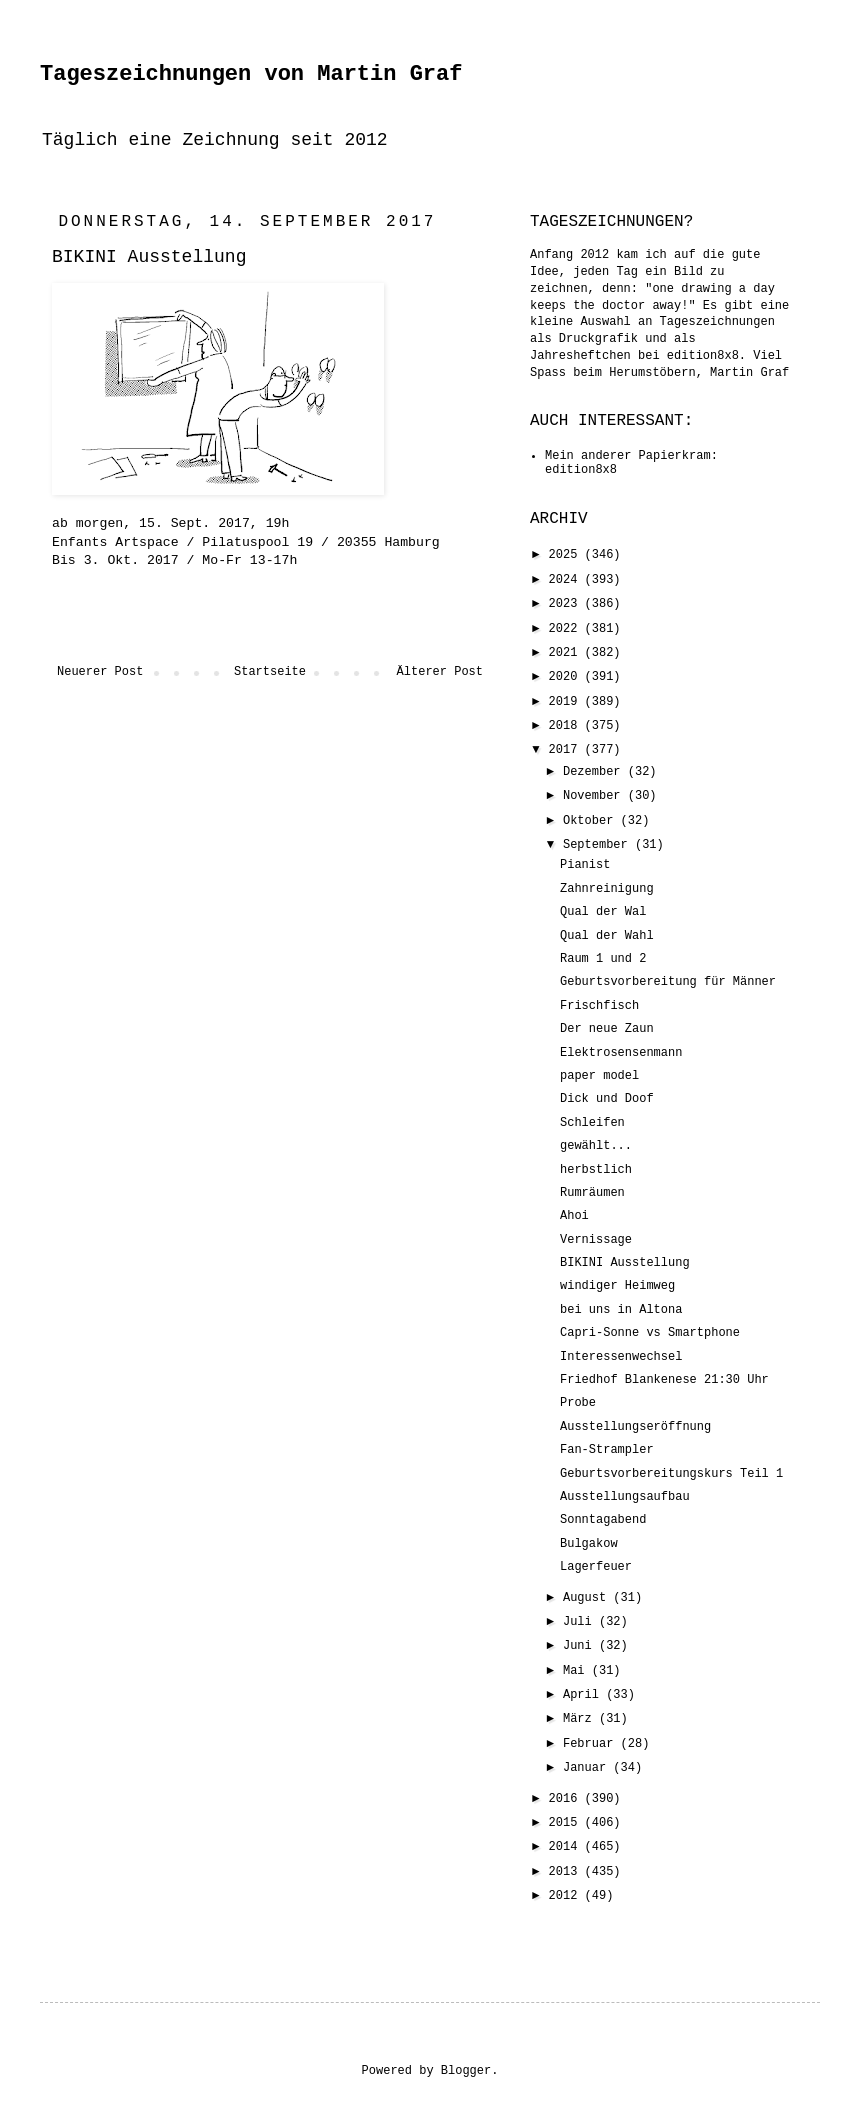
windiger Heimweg (617, 1286)
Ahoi (574, 1216)
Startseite (270, 672)
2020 (567, 677)
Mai (577, 1671)
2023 (567, 604)
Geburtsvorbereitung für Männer (668, 982)
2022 (567, 629)
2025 (567, 555)
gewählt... (596, 1146)
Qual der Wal (603, 912)
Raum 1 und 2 (603, 959)
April (584, 1695)
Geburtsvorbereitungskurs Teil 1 (671, 1474)
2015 (567, 1823)
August (588, 1598)
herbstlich (596, 1170)
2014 (567, 1847)
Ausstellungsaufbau (625, 1497)
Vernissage (596, 1240)
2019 (567, 702)
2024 (567, 580)
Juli (581, 1622)
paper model (599, 1076)
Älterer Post (440, 672)
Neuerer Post (100, 672)
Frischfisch (599, 1006)
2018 (567, 726)
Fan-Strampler (607, 1450)
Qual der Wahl (607, 936)
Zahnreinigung (607, 889)
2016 (567, 1799)
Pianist (585, 865)
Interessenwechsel (621, 1357)
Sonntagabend (603, 1520)
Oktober (592, 821)
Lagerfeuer (596, 1567)
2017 (567, 750)
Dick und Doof (607, 1099)
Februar (592, 1744)
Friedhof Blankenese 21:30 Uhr (664, 1380)
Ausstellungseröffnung (635, 1427)
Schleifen (592, 1123)
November (595, 796)
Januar (588, 1768)
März (581, 1719)
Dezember (595, 772)
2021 (567, 653)
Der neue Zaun (607, 1029)
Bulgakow (589, 1544)
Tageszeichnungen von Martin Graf (251, 74)
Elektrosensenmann (621, 1053)
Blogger (466, 2071)
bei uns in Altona (621, 1310)
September (599, 845)
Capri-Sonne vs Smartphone (650, 1333)
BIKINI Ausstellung (625, 1263)
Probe (578, 1403)
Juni (581, 1646)
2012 (567, 1896)
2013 (567, 1872)
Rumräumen (592, 1193)
